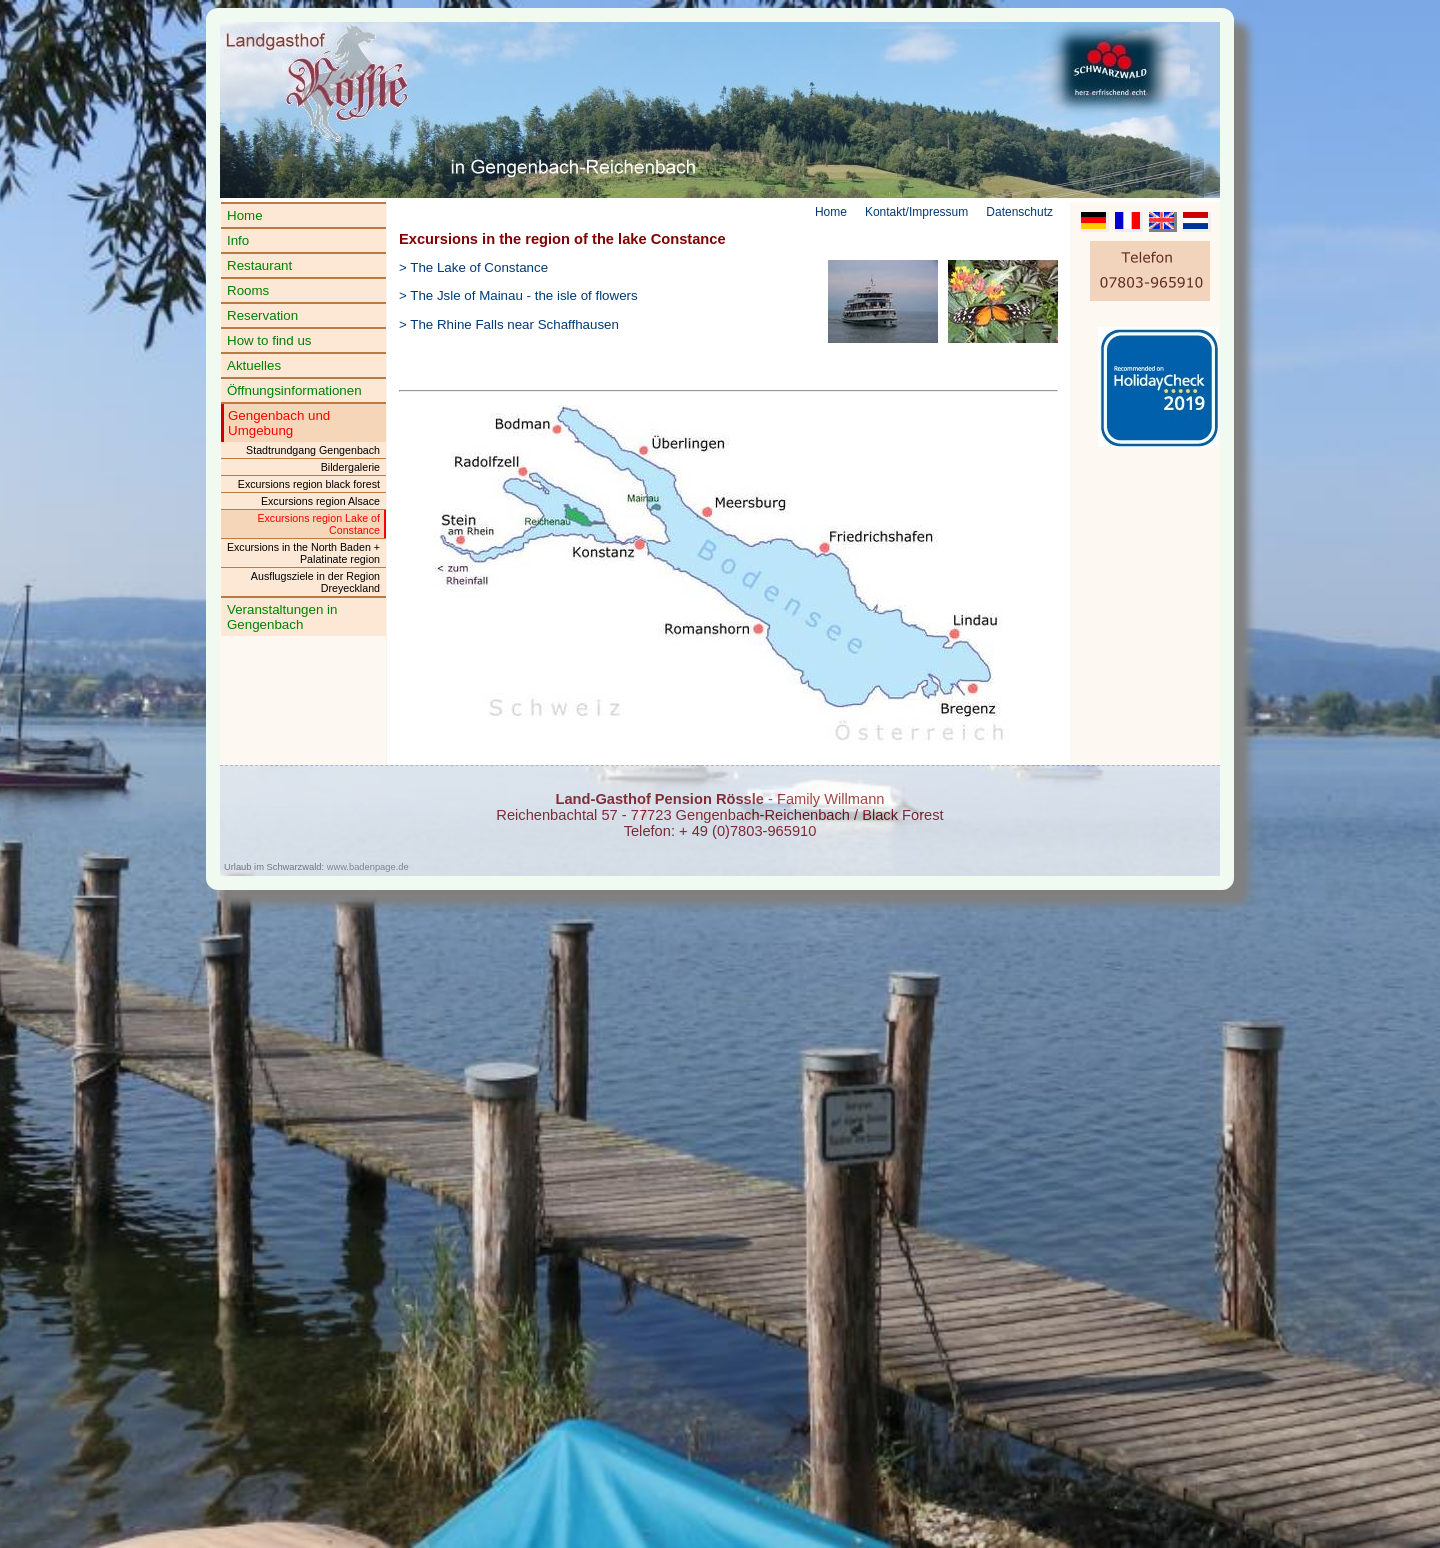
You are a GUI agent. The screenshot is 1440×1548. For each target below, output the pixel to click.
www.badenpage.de (368, 867)
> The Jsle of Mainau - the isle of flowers (518, 295)
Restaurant (259, 265)
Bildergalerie (350, 467)
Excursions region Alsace (320, 501)
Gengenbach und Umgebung (279, 423)
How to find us (269, 340)
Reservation (262, 315)
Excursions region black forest (309, 484)
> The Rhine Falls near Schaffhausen (509, 324)
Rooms (248, 290)
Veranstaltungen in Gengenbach (282, 617)
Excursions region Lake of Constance (318, 524)
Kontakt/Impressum (916, 212)
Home (245, 215)
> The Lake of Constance (473, 267)
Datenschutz (1019, 212)
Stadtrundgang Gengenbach (313, 450)
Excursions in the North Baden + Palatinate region (303, 553)
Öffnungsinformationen (294, 390)
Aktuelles (254, 365)
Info (238, 240)
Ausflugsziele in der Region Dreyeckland (315, 582)
